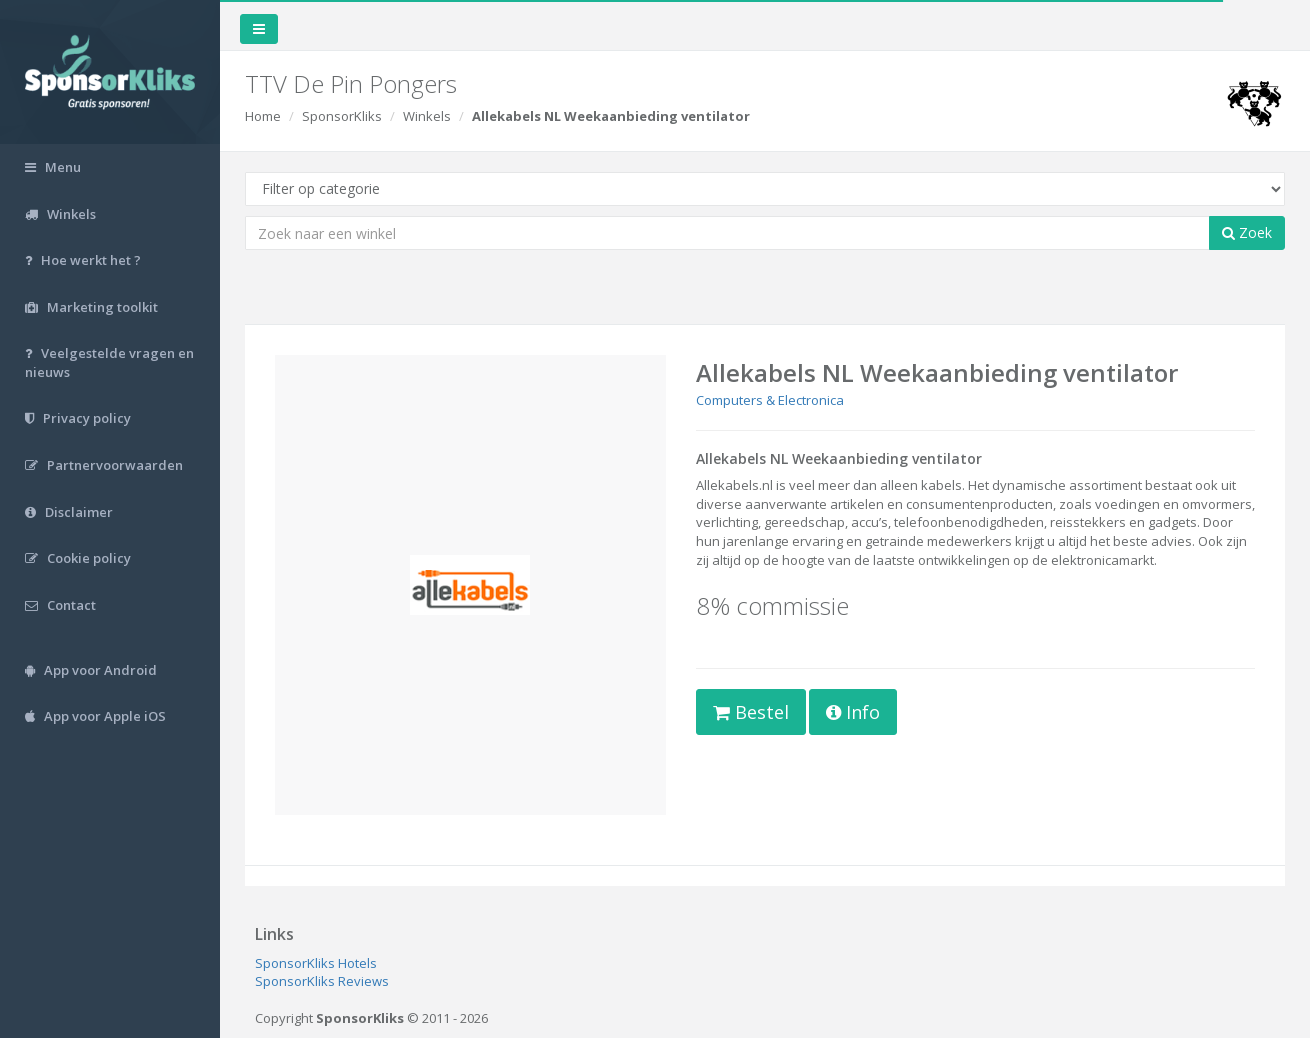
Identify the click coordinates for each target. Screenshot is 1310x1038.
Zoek (1247, 232)
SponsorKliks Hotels (316, 963)
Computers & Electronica (770, 400)
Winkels (427, 116)
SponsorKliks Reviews (322, 981)
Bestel (751, 712)
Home (263, 116)
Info (853, 712)
